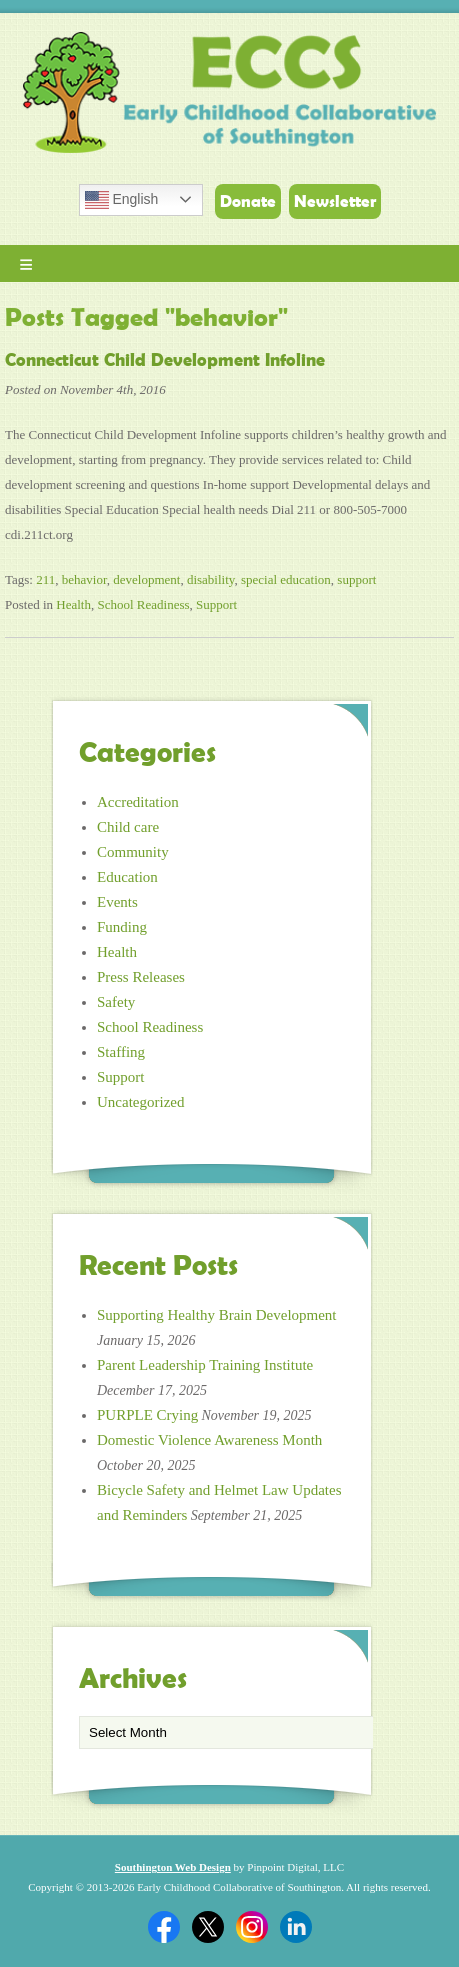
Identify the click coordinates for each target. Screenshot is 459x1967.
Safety (116, 1002)
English (122, 200)
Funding (122, 927)
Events (117, 902)
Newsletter (335, 201)
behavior (84, 579)
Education (127, 877)
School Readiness (143, 604)
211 (45, 579)
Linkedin (296, 1927)
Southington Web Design (173, 1867)
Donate (248, 201)
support (356, 579)
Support (216, 604)
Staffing (121, 1052)
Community (133, 852)
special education (286, 579)
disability (211, 579)
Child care (128, 827)
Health (73, 604)
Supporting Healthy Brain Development (217, 1315)
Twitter (208, 1927)
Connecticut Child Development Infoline (165, 359)
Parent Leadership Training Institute (205, 1365)
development (146, 579)
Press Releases (141, 977)
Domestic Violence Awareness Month (209, 1440)
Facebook (164, 1927)
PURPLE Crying (147, 1415)
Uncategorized (140, 1102)
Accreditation (138, 802)
